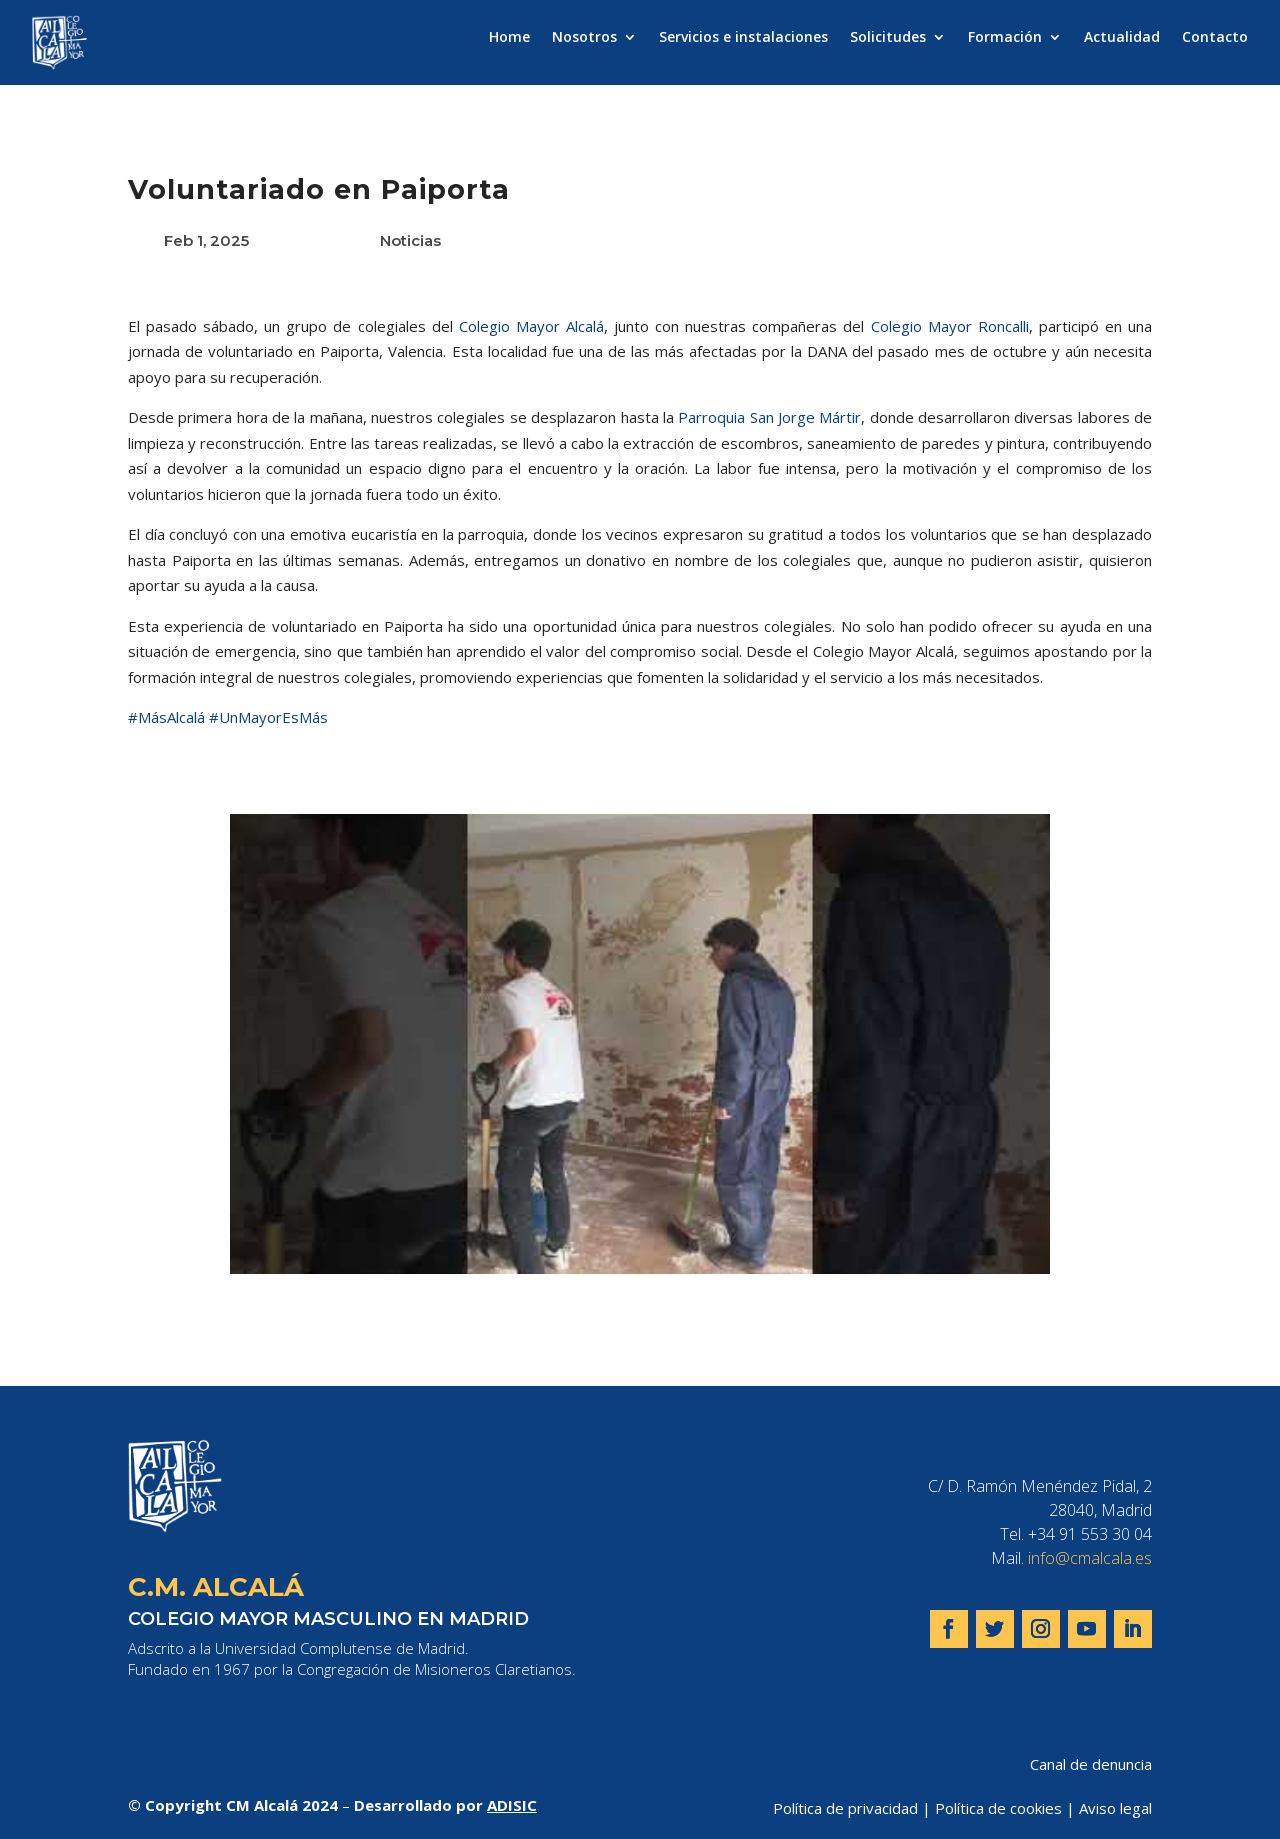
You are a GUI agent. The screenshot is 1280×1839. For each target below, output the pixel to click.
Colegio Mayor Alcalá (531, 326)
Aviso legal (1115, 1808)
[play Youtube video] (639, 1044)
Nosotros (584, 38)
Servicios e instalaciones (743, 38)
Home (509, 38)
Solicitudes (888, 38)
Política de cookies (998, 1808)
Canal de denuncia (1091, 1764)
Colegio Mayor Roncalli (950, 326)
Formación (1005, 38)
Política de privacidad (845, 1808)
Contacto (1215, 38)
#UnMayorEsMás (268, 717)
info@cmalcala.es (1090, 1558)
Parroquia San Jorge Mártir (769, 417)
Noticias (410, 240)
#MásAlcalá (166, 717)
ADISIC (512, 1805)
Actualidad (1122, 38)
